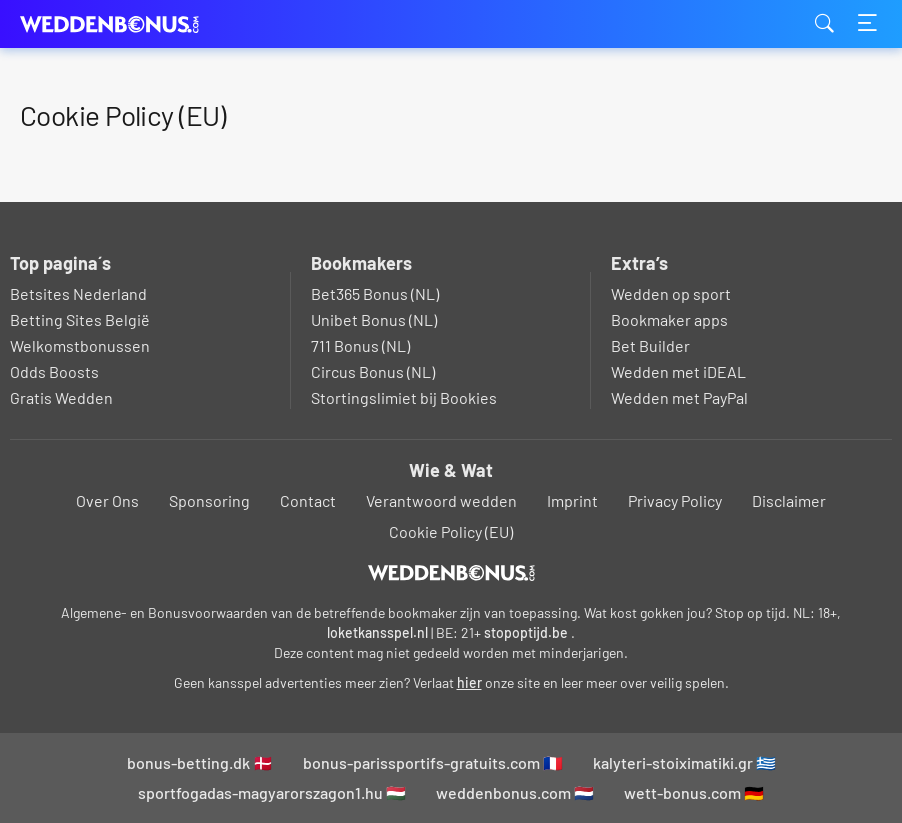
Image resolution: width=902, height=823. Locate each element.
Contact (308, 500)
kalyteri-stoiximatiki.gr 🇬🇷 (684, 762)
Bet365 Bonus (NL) (375, 293)
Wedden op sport (671, 293)
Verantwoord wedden (441, 500)
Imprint (572, 500)
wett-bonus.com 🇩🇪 (694, 792)
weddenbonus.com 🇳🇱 (515, 792)
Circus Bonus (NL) (373, 371)
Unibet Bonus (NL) (374, 319)
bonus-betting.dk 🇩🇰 (200, 762)
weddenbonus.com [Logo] (120, 24)
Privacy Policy (675, 500)
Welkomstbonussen (80, 345)
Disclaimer (789, 500)
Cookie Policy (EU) (451, 531)
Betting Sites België (80, 319)
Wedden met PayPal (679, 397)
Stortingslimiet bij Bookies (404, 397)
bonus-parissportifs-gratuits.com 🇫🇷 (433, 762)
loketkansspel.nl (377, 632)
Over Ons (107, 500)
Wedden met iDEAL (678, 371)
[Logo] (451, 573)
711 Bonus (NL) (360, 345)
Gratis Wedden (61, 397)
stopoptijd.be (526, 632)
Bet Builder (650, 345)
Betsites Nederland (78, 293)
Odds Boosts (54, 371)
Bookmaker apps (669, 319)
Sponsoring (209, 500)
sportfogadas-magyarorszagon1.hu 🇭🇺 (272, 792)
